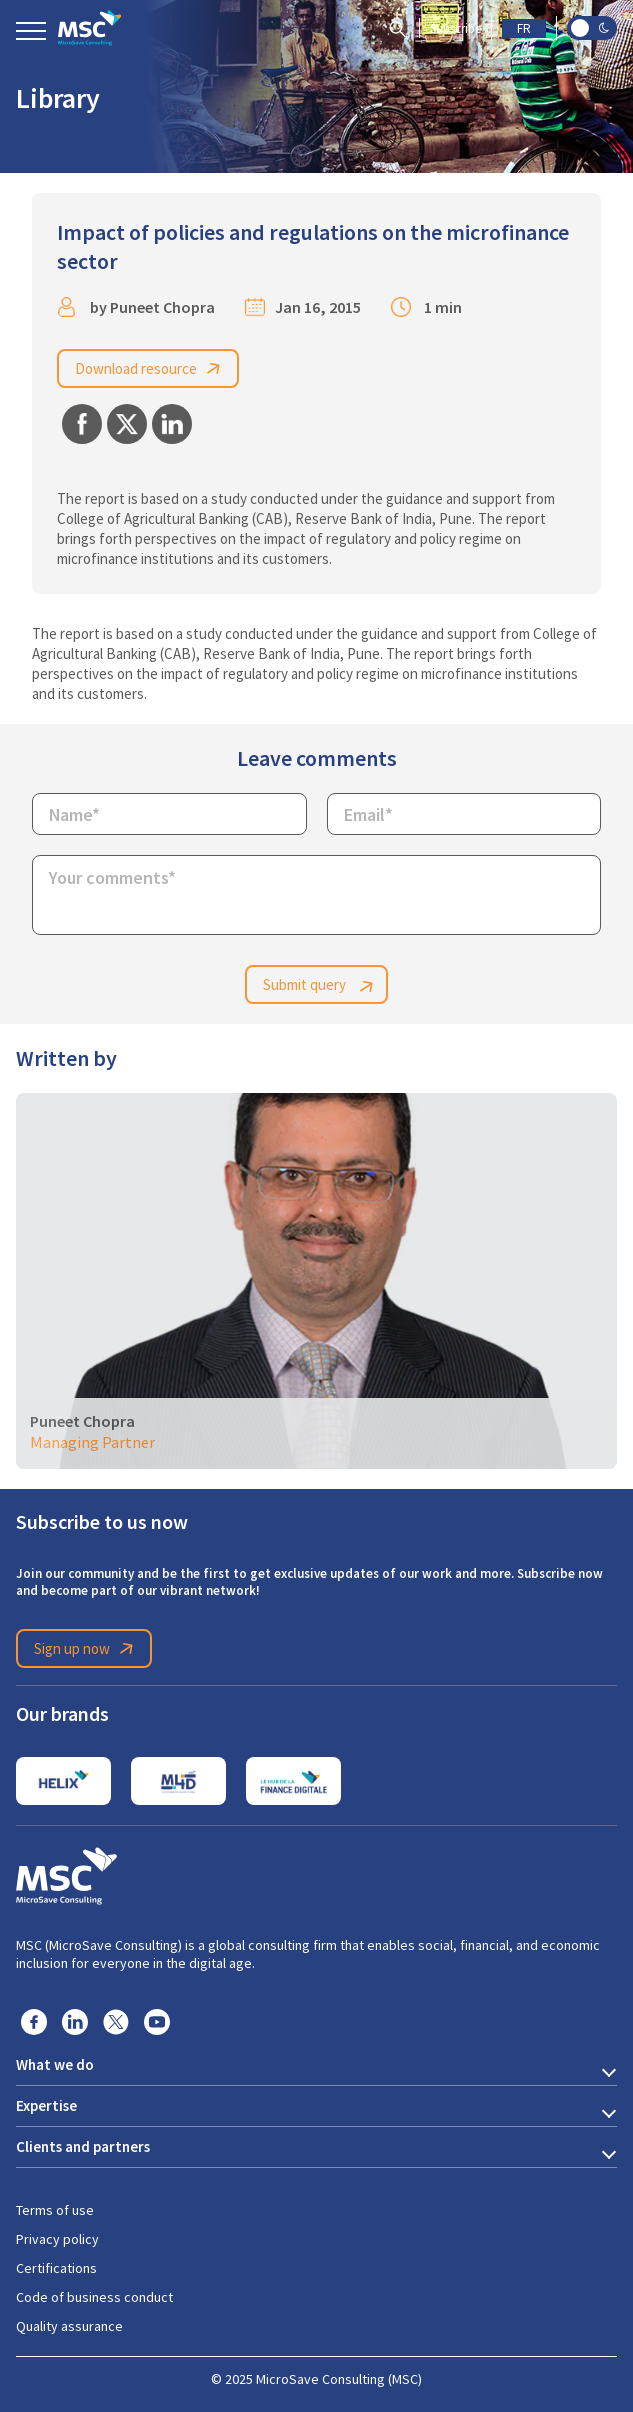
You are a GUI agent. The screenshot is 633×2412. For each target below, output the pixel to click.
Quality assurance (69, 2326)
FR (524, 28)
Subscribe (455, 28)
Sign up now (87, 1649)
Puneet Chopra (162, 307)
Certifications (56, 2268)
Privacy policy (57, 2239)
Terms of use (55, 2210)
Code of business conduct (94, 2297)
